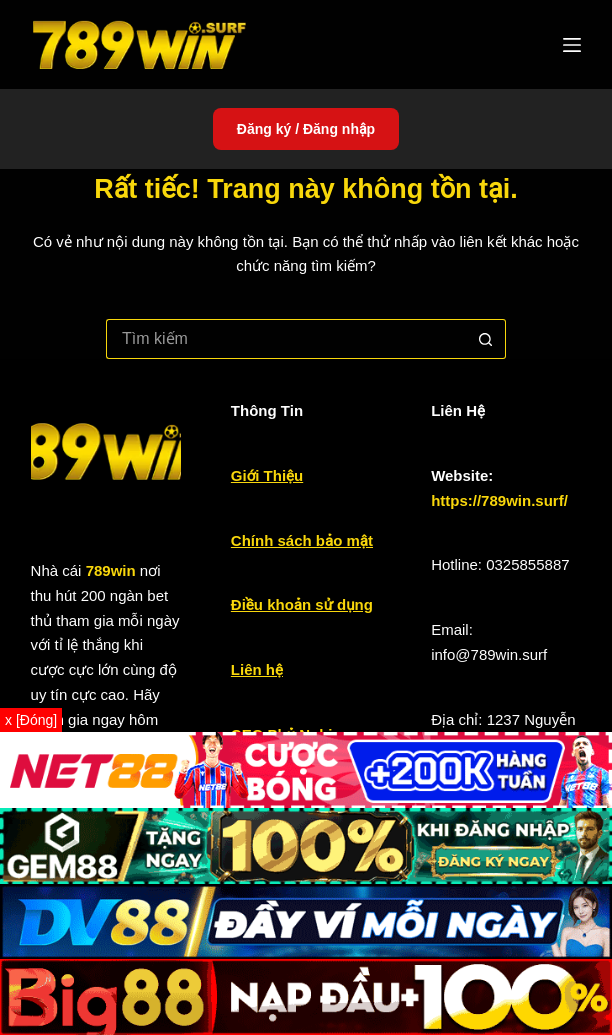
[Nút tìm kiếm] (486, 339)
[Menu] (572, 45)
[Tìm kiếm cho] (286, 339)
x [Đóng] (31, 720)
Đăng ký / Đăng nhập (306, 129)
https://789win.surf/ (499, 500)
